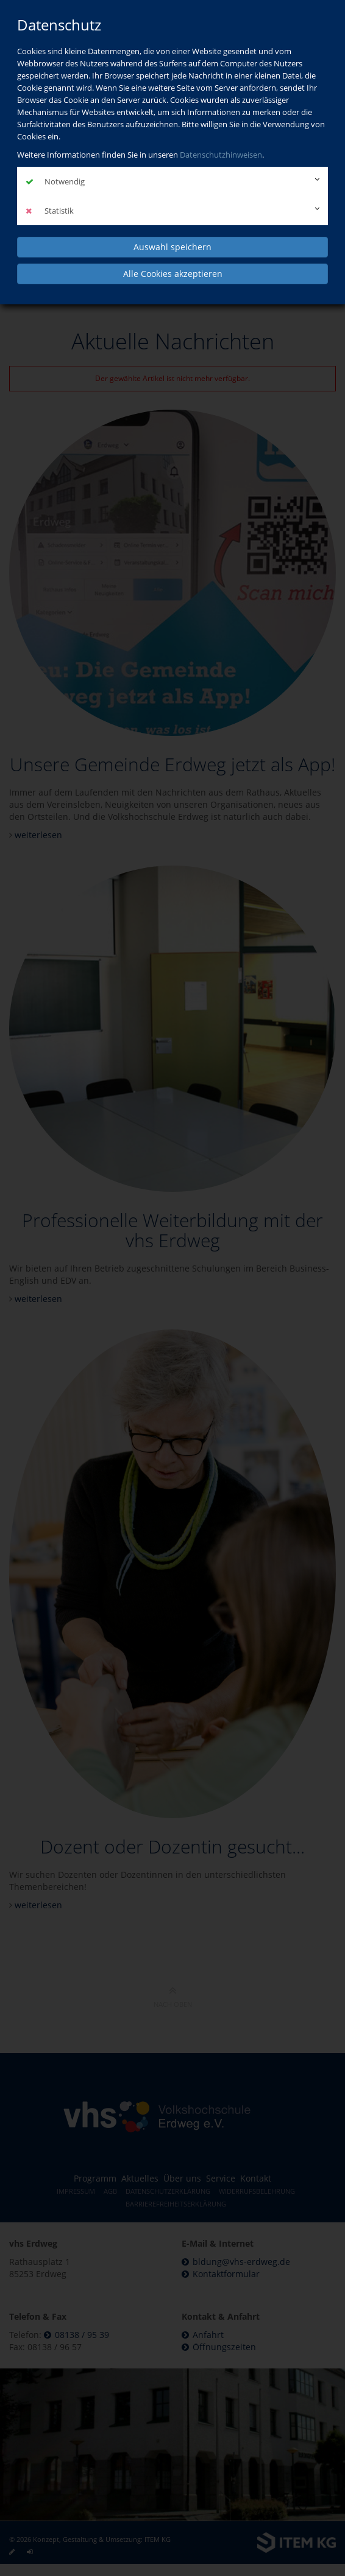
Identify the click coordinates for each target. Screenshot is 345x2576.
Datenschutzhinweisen (221, 154)
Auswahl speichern (172, 247)
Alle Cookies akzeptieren (172, 273)
